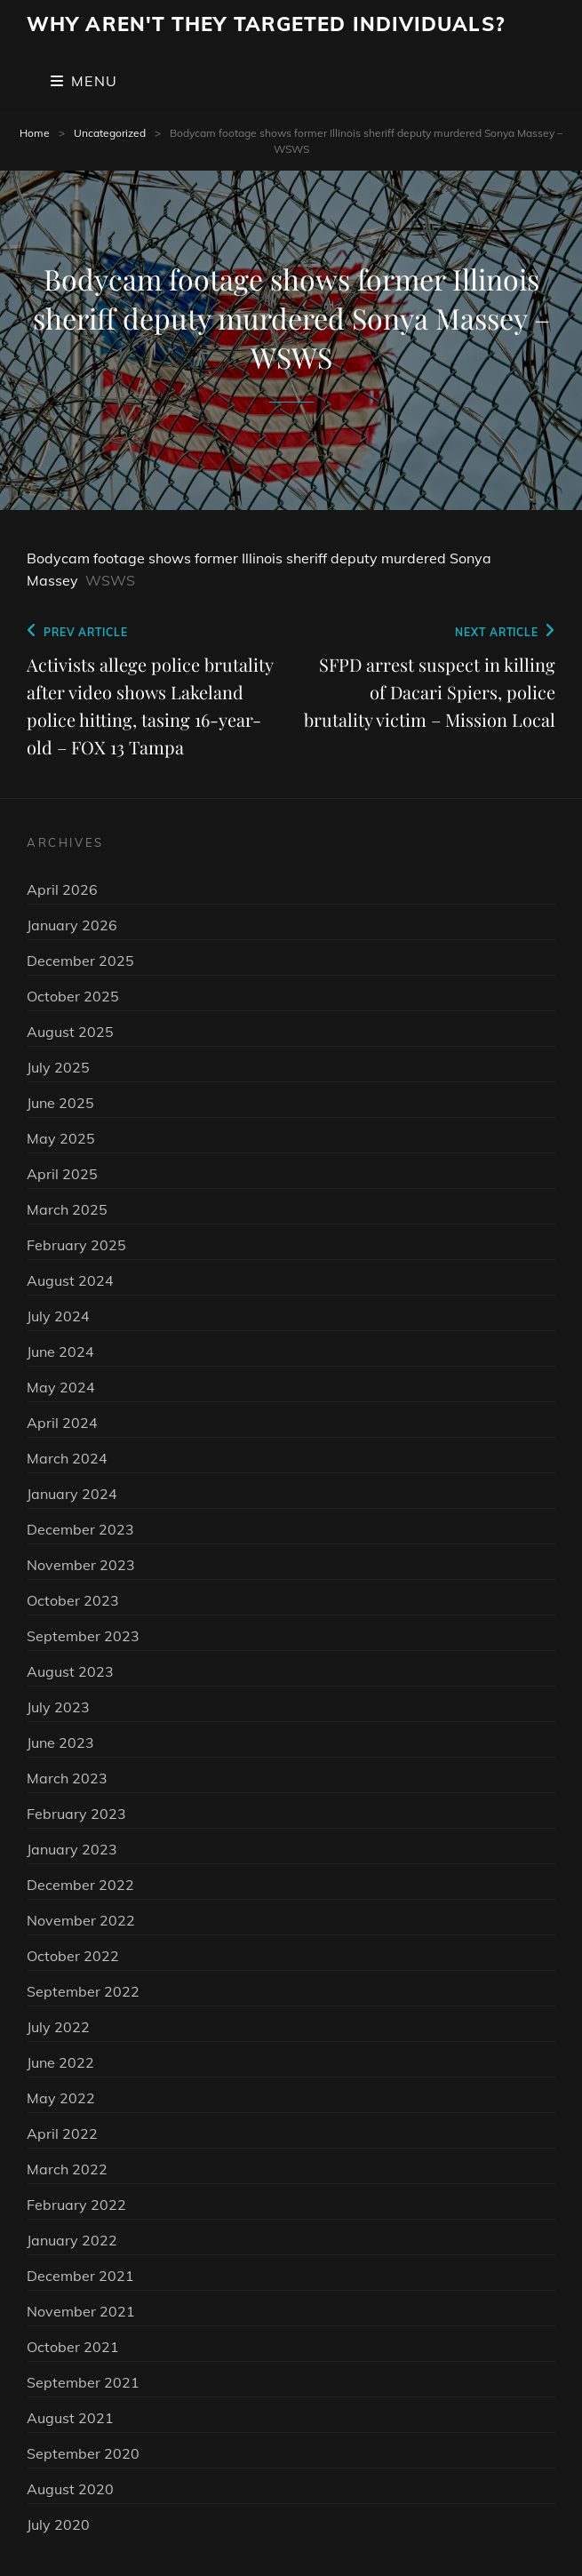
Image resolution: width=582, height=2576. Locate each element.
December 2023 (80, 1529)
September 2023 (83, 1636)
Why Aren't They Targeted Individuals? (266, 24)
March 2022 (67, 2169)
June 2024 (60, 1351)
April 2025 (62, 1174)
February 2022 (76, 2204)
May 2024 (61, 1387)
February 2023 (76, 1813)
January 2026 (72, 925)
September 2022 (83, 1991)
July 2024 (58, 1316)
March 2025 (67, 1209)
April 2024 (62, 1423)
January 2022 (72, 2240)
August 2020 (70, 2489)
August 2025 (70, 1032)
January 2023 (72, 1849)
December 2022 (80, 1885)
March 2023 (67, 1778)
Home (35, 133)
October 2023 (73, 1600)
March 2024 (67, 1458)
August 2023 (70, 1671)
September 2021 (83, 2382)
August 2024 (70, 1280)
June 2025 (60, 1103)
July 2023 (58, 1707)
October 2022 (73, 1956)
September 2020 (83, 2453)
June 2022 (60, 2062)
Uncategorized (110, 133)
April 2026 (62, 889)
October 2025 (73, 996)
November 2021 (81, 2311)
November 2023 (81, 1565)
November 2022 (81, 1920)
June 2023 (60, 1742)
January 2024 (72, 1494)
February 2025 (76, 1245)
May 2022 (61, 2098)
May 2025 (61, 1138)
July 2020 (58, 2524)
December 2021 (80, 2276)
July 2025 (58, 1067)
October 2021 (73, 2347)
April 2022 (62, 2133)
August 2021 (70, 2418)
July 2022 (58, 2027)
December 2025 (80, 960)
